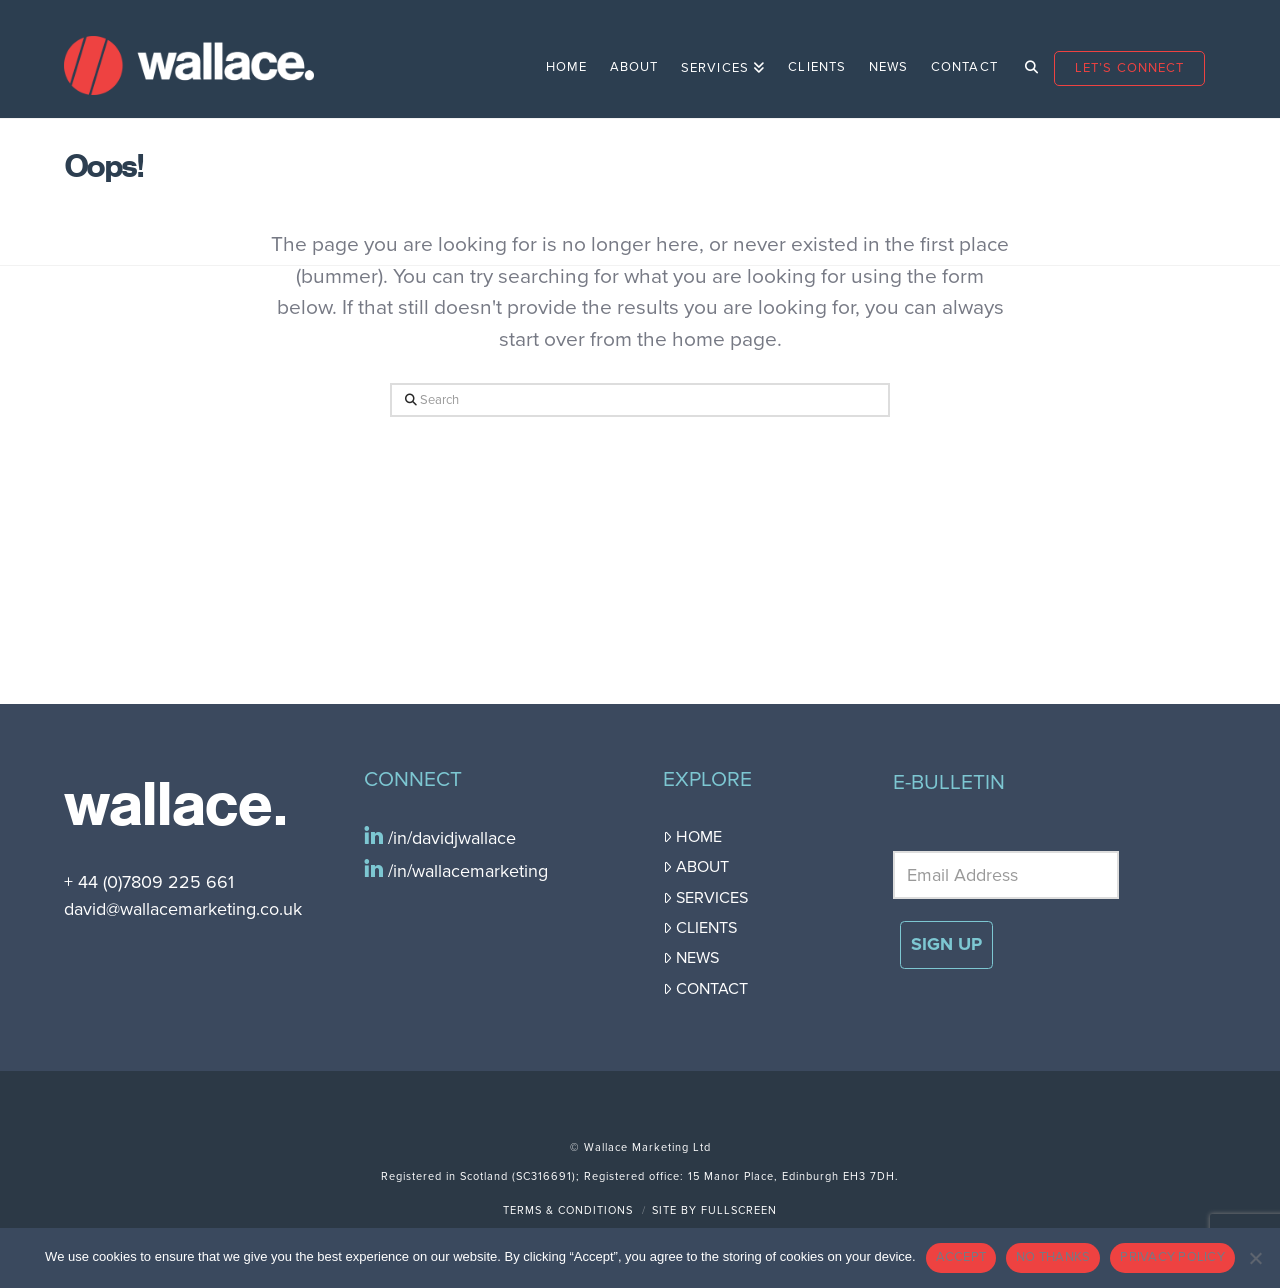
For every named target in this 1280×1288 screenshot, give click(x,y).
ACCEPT (961, 1257)
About (696, 867)
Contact (705, 989)
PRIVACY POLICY (1172, 1257)
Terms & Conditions (568, 1210)
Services (705, 898)
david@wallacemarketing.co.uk (183, 909)
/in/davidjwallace (449, 838)
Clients (700, 928)
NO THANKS (1053, 1257)
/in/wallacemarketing (465, 871)
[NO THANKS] (1255, 1258)
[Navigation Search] (1025, 59)
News (691, 958)
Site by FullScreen (714, 1210)
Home (692, 837)
